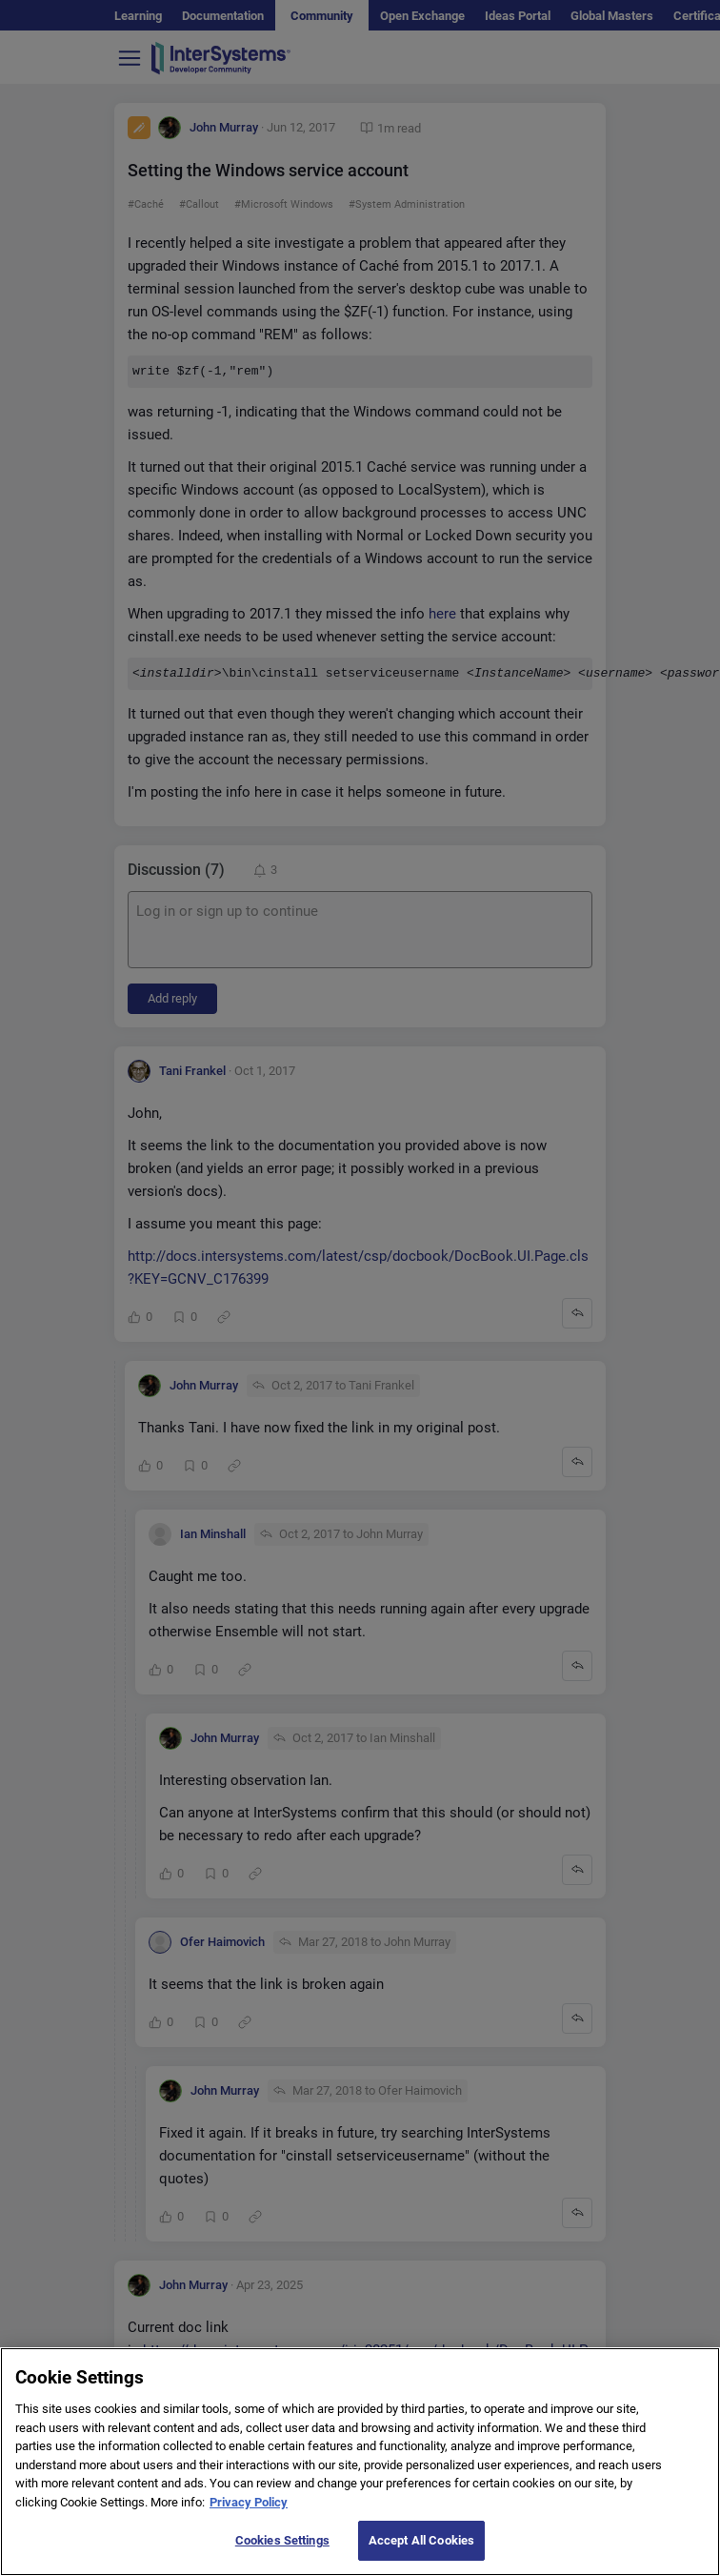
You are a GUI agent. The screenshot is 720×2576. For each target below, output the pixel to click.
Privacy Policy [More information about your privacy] (249, 2521)
